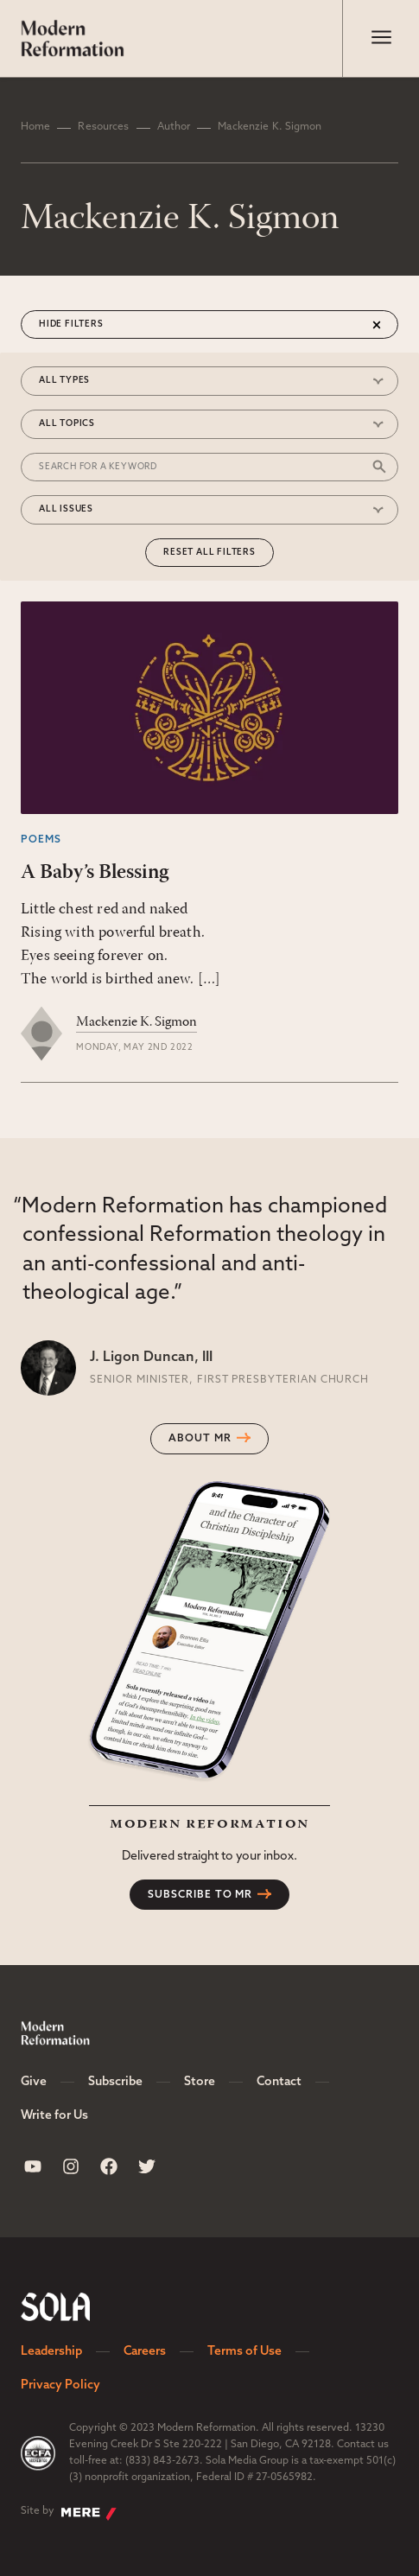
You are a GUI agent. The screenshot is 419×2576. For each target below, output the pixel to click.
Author (174, 127)
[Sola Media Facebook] (109, 2166)
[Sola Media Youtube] (33, 2166)
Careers (145, 2351)
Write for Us (54, 2115)
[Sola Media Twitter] (147, 2166)
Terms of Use (244, 2351)
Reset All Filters (209, 552)
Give (34, 2082)
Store (199, 2082)
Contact (279, 2082)
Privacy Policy (60, 2385)
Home (35, 127)
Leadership (51, 2351)
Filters (84, 324)
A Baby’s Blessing (94, 872)
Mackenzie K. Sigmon (136, 1022)
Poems (41, 840)
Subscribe (115, 2082)
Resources (103, 127)
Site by (69, 2513)
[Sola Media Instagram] (71, 2166)
